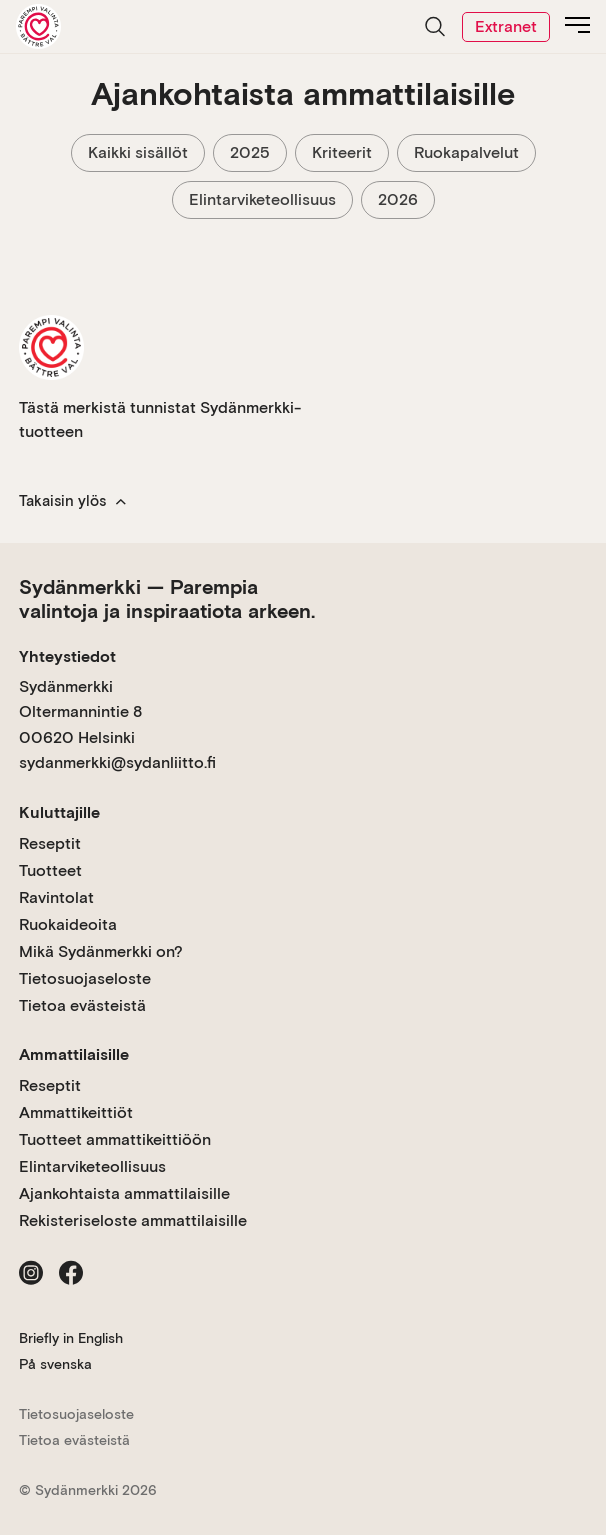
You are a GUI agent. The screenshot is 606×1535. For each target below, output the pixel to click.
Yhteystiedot (67, 656)
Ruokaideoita (68, 924)
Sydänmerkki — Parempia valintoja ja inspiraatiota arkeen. (167, 599)
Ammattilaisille (74, 1054)
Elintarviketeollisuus (92, 1166)
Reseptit (50, 843)
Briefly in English (71, 1338)
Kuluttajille (59, 812)
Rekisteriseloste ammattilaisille (133, 1220)
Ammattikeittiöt (76, 1112)
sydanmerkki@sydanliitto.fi (117, 762)
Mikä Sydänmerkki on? (101, 951)
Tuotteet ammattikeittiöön (115, 1139)
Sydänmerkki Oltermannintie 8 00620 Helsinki (80, 712)
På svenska (55, 1364)
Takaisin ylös (72, 501)
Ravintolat (56, 897)
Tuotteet (50, 870)
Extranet (506, 26)
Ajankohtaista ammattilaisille (124, 1193)
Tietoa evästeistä (82, 1005)
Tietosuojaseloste (85, 978)
